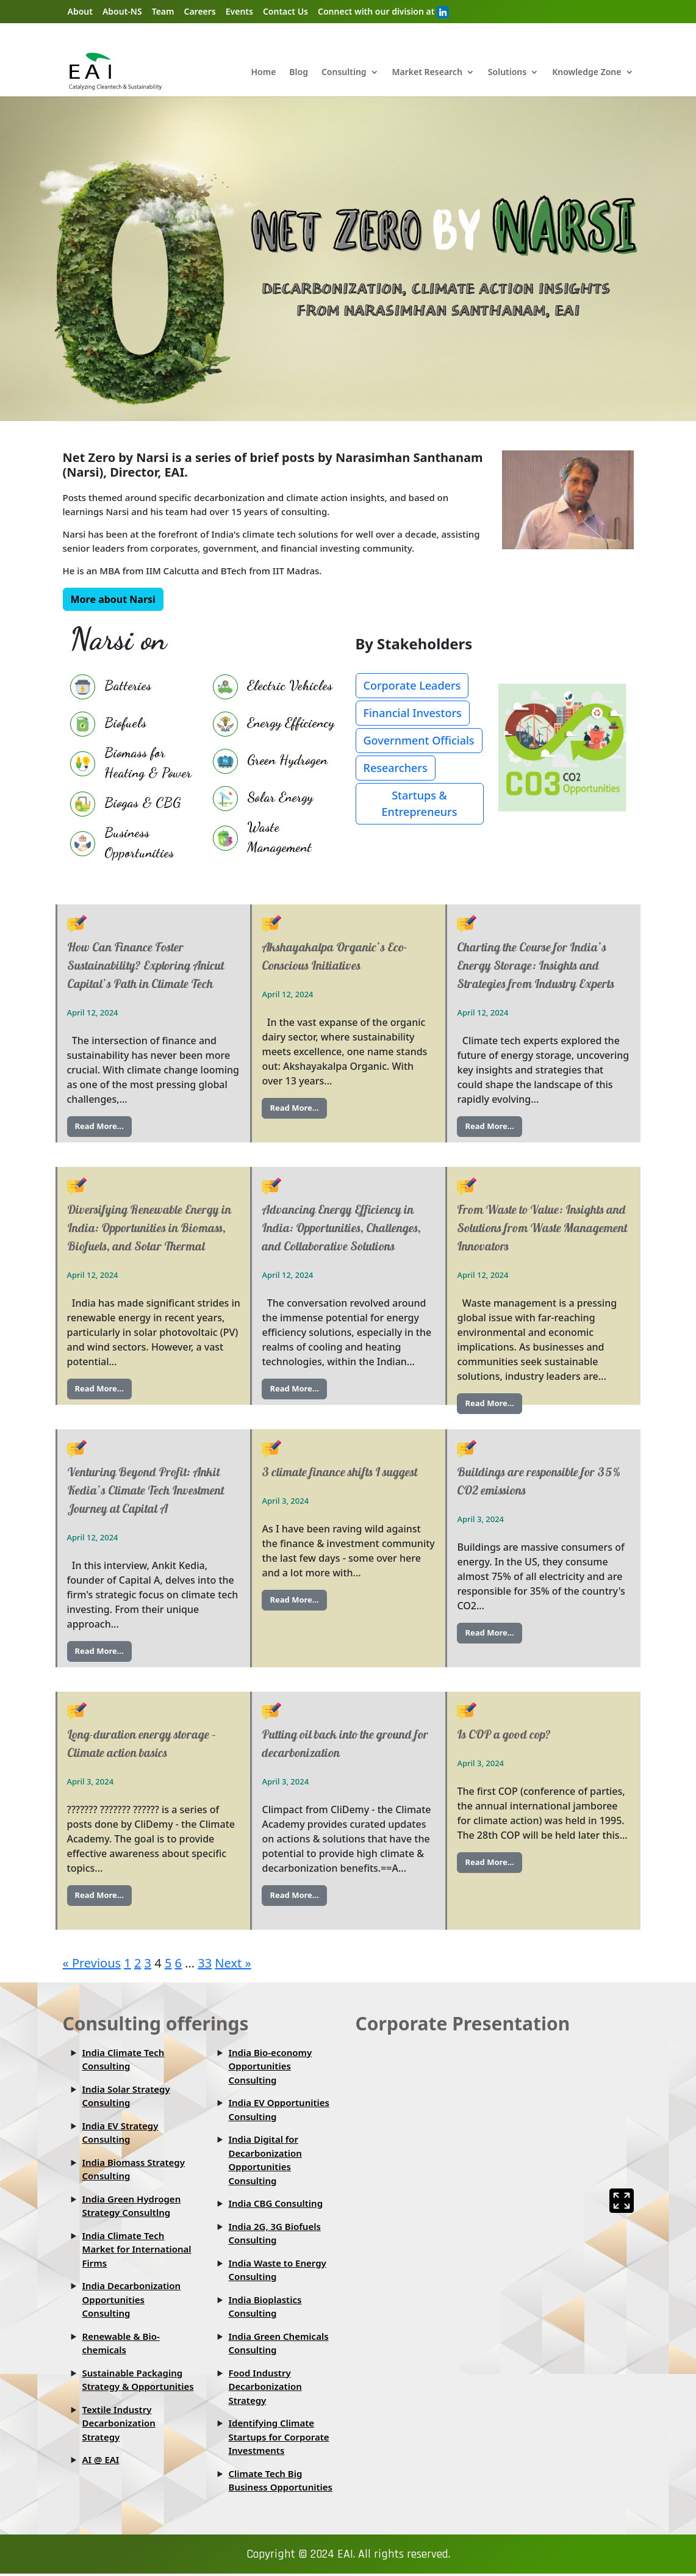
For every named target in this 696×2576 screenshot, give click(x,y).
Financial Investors (413, 713)
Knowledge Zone (586, 73)
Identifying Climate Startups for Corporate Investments (279, 2437)
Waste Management (279, 837)
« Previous (92, 1963)
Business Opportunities (139, 842)
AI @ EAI (101, 2460)
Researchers (396, 768)
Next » (233, 1963)
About (80, 11)
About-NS (122, 11)
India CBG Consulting (276, 2204)
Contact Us (285, 11)
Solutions (507, 73)
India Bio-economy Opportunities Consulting (270, 2066)
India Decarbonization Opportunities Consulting (131, 2300)
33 (205, 1963)
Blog (298, 73)
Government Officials (419, 741)
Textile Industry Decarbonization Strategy (119, 2423)
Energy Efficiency (290, 723)
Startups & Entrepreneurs (419, 804)
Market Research (427, 73)
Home (263, 73)
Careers (199, 11)
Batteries (127, 685)
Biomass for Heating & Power (148, 763)
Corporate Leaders (412, 686)
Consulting (344, 73)
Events (239, 11)
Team (163, 11)
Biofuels (125, 723)
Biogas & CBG (142, 802)
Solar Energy (280, 797)
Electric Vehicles (289, 685)
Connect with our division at (383, 11)
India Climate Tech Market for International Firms (137, 2249)
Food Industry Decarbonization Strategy (265, 2386)
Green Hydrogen (287, 760)
